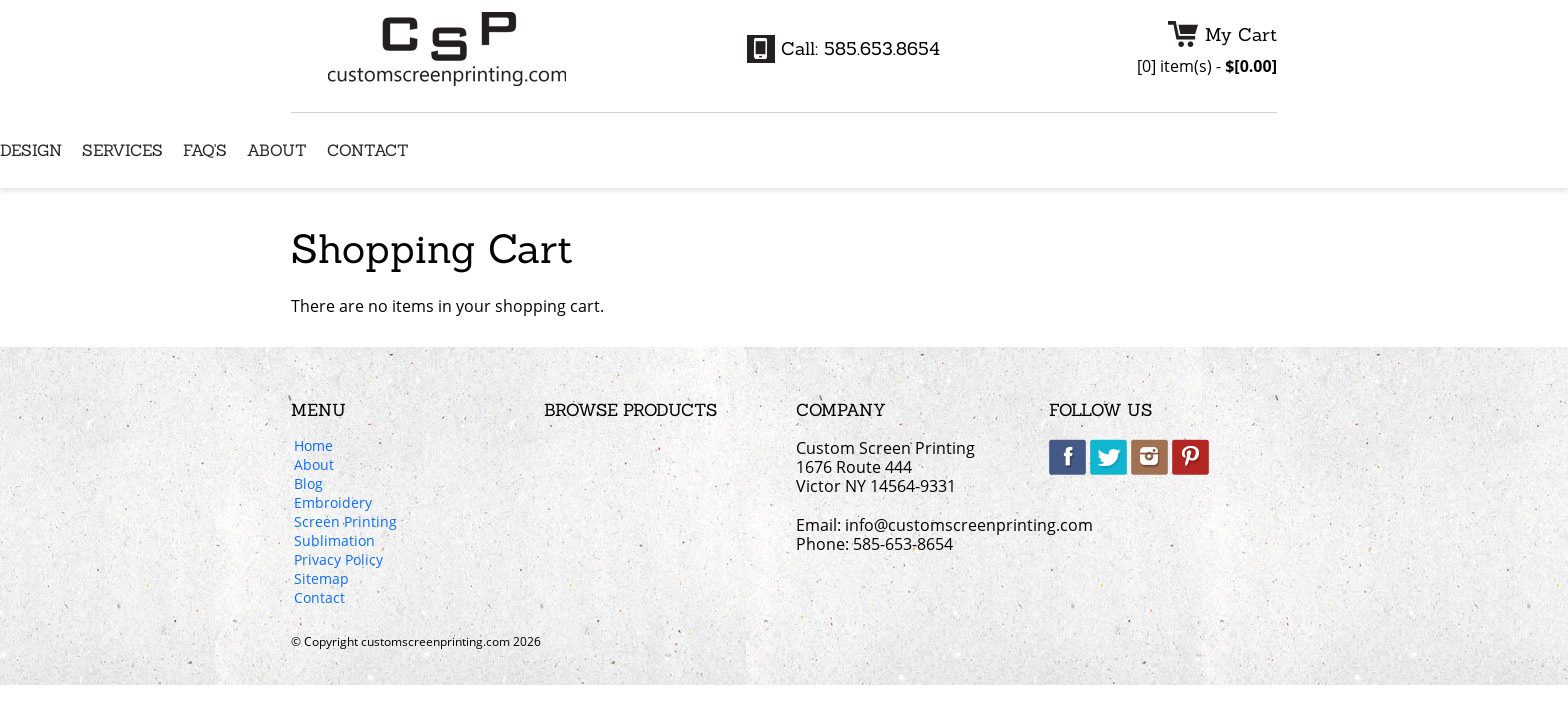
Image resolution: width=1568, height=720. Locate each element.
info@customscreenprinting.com (969, 525)
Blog (308, 485)
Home (313, 447)
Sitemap (321, 580)
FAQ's (205, 150)
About (277, 150)
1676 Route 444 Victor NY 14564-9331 (876, 476)
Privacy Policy (338, 561)
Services (122, 150)
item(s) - (1207, 66)
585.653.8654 (882, 48)
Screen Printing (345, 523)
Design (31, 150)
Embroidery (333, 504)
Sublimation (334, 542)
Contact (368, 150)
